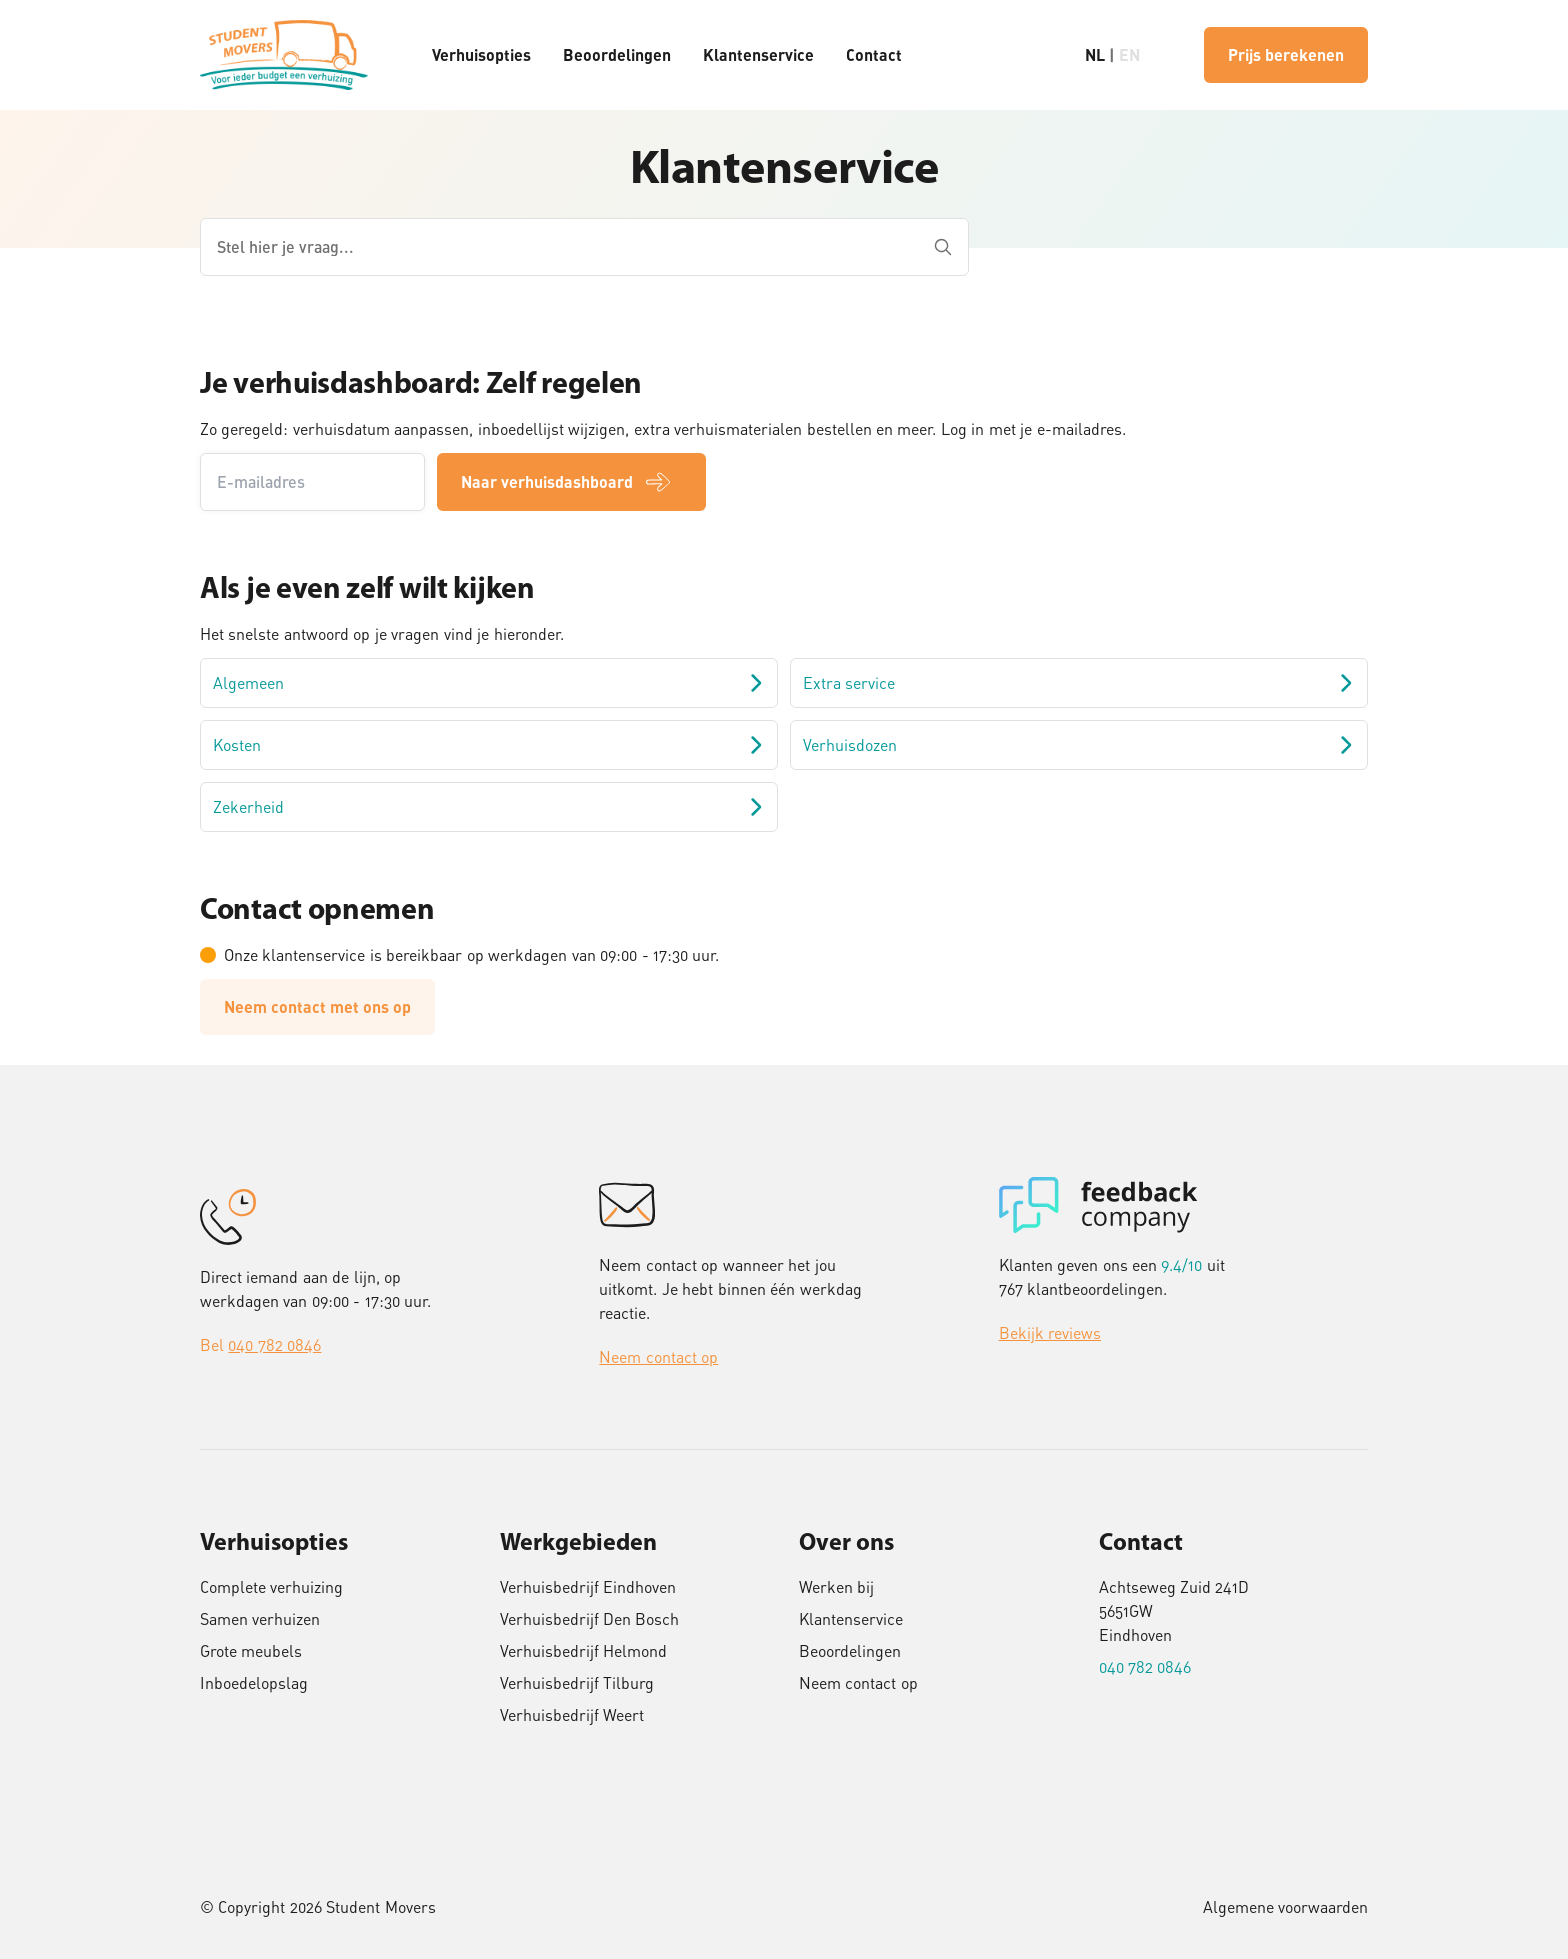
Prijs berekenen (1286, 54)
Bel (260, 1345)
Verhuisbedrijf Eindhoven (588, 1587)
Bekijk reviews (1050, 1333)
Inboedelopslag (254, 1683)
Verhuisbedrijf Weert (572, 1715)
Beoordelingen (617, 54)
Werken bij (836, 1587)
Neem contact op (658, 1357)
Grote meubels (251, 1651)
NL (1095, 54)
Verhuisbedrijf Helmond (583, 1651)
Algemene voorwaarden (1285, 1907)
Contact (874, 54)
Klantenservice (758, 54)
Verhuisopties (481, 54)
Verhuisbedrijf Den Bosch (590, 1619)
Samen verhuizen (260, 1619)
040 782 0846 (1145, 1667)
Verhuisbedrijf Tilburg (577, 1683)
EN (1129, 54)
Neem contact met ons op (317, 1006)
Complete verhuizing (271, 1587)
